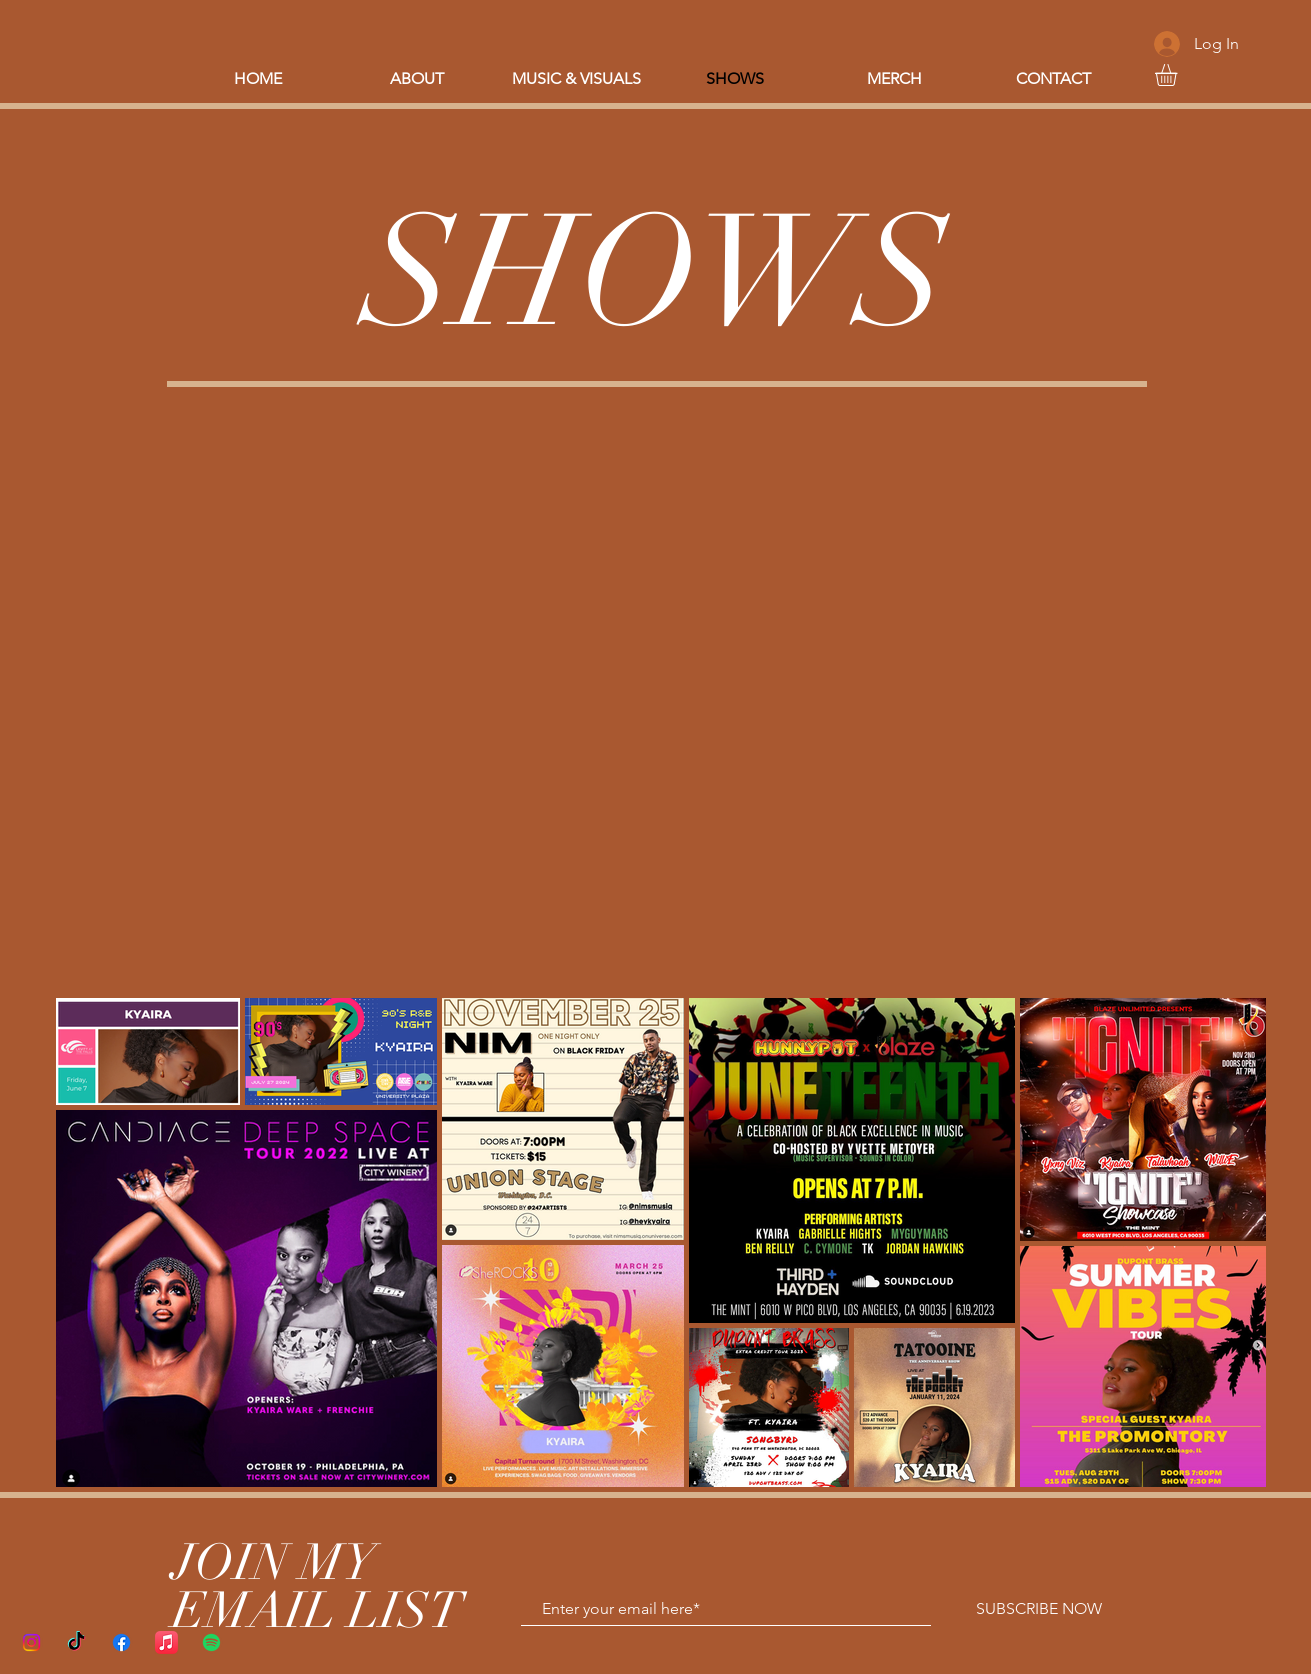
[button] (1179, 75)
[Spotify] (211, 1642)
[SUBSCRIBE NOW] (1039, 1609)
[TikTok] (76, 1642)
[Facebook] (121, 1642)
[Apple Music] (166, 1642)
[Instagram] (31, 1642)
